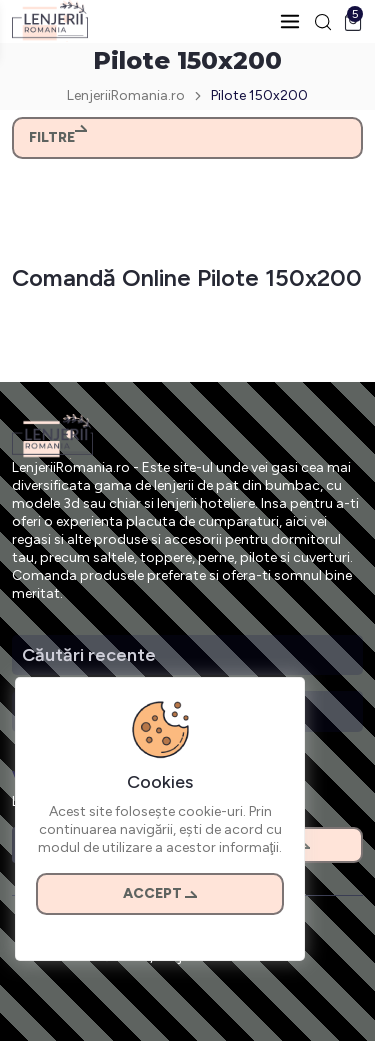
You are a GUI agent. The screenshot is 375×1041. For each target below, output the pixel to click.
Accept (160, 893)
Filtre (58, 137)
